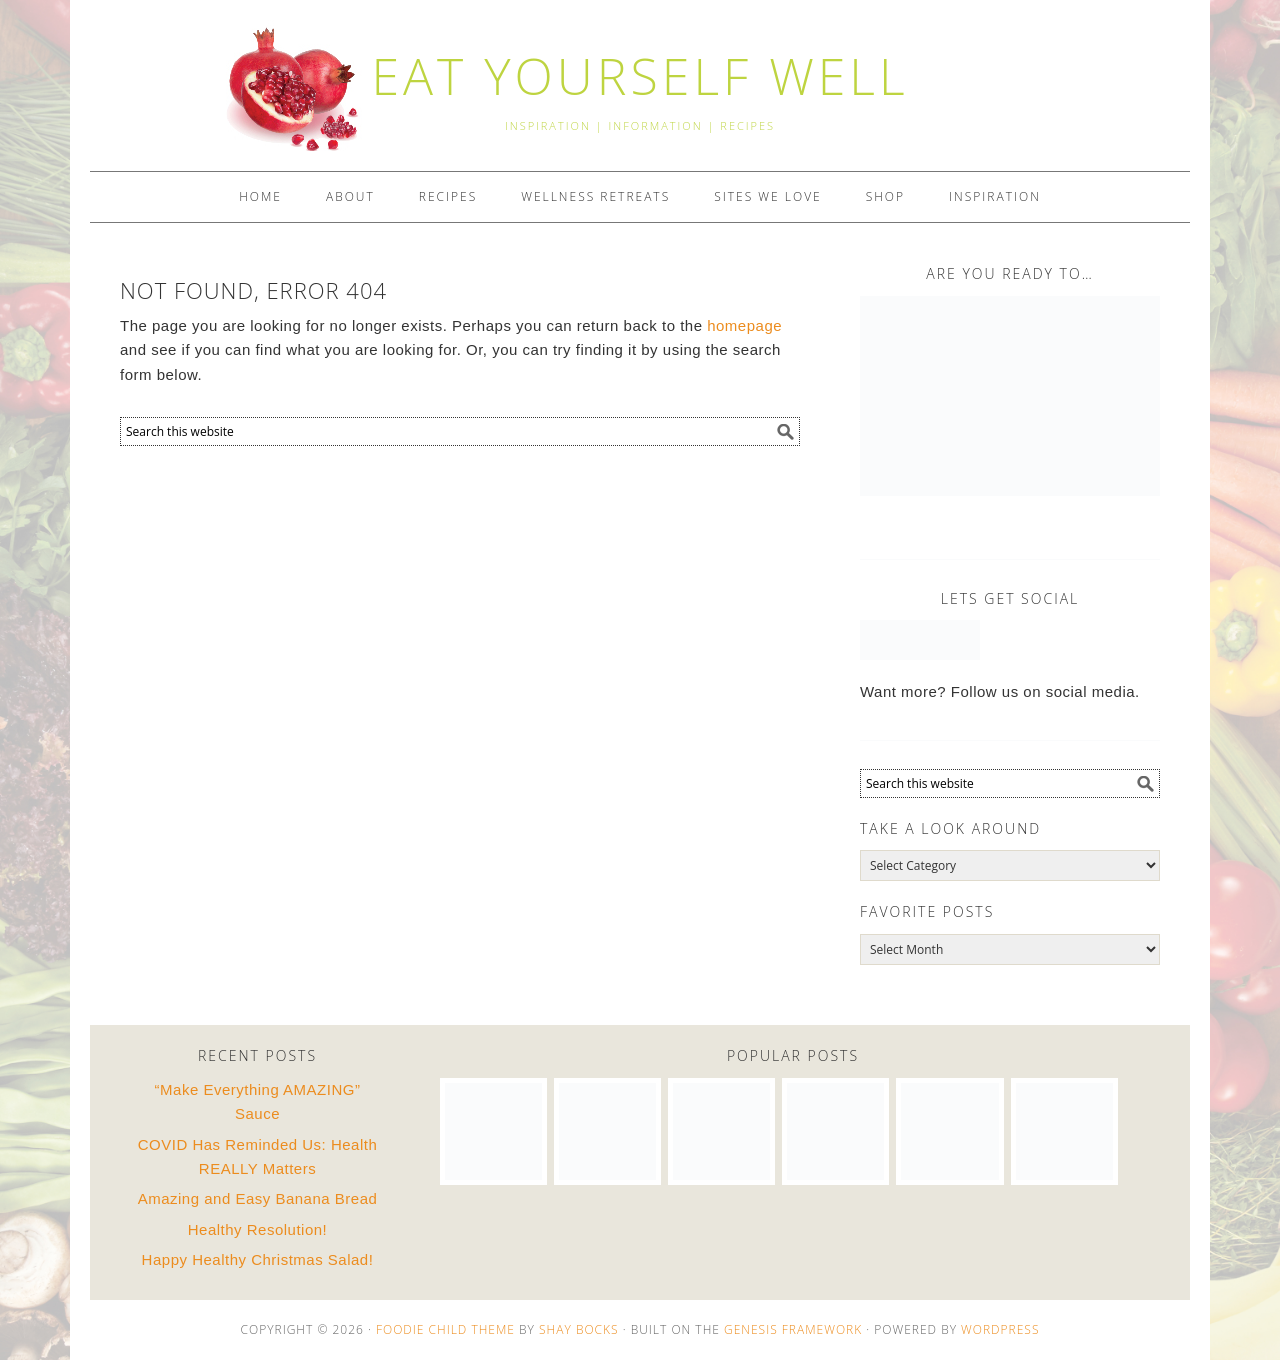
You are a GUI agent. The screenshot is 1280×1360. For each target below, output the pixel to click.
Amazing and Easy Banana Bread (258, 1198)
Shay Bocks (579, 1329)
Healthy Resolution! (258, 1229)
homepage (744, 325)
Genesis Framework (793, 1329)
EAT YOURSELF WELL (639, 76)
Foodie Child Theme (445, 1329)
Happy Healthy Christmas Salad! (258, 1259)
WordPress (1000, 1329)
